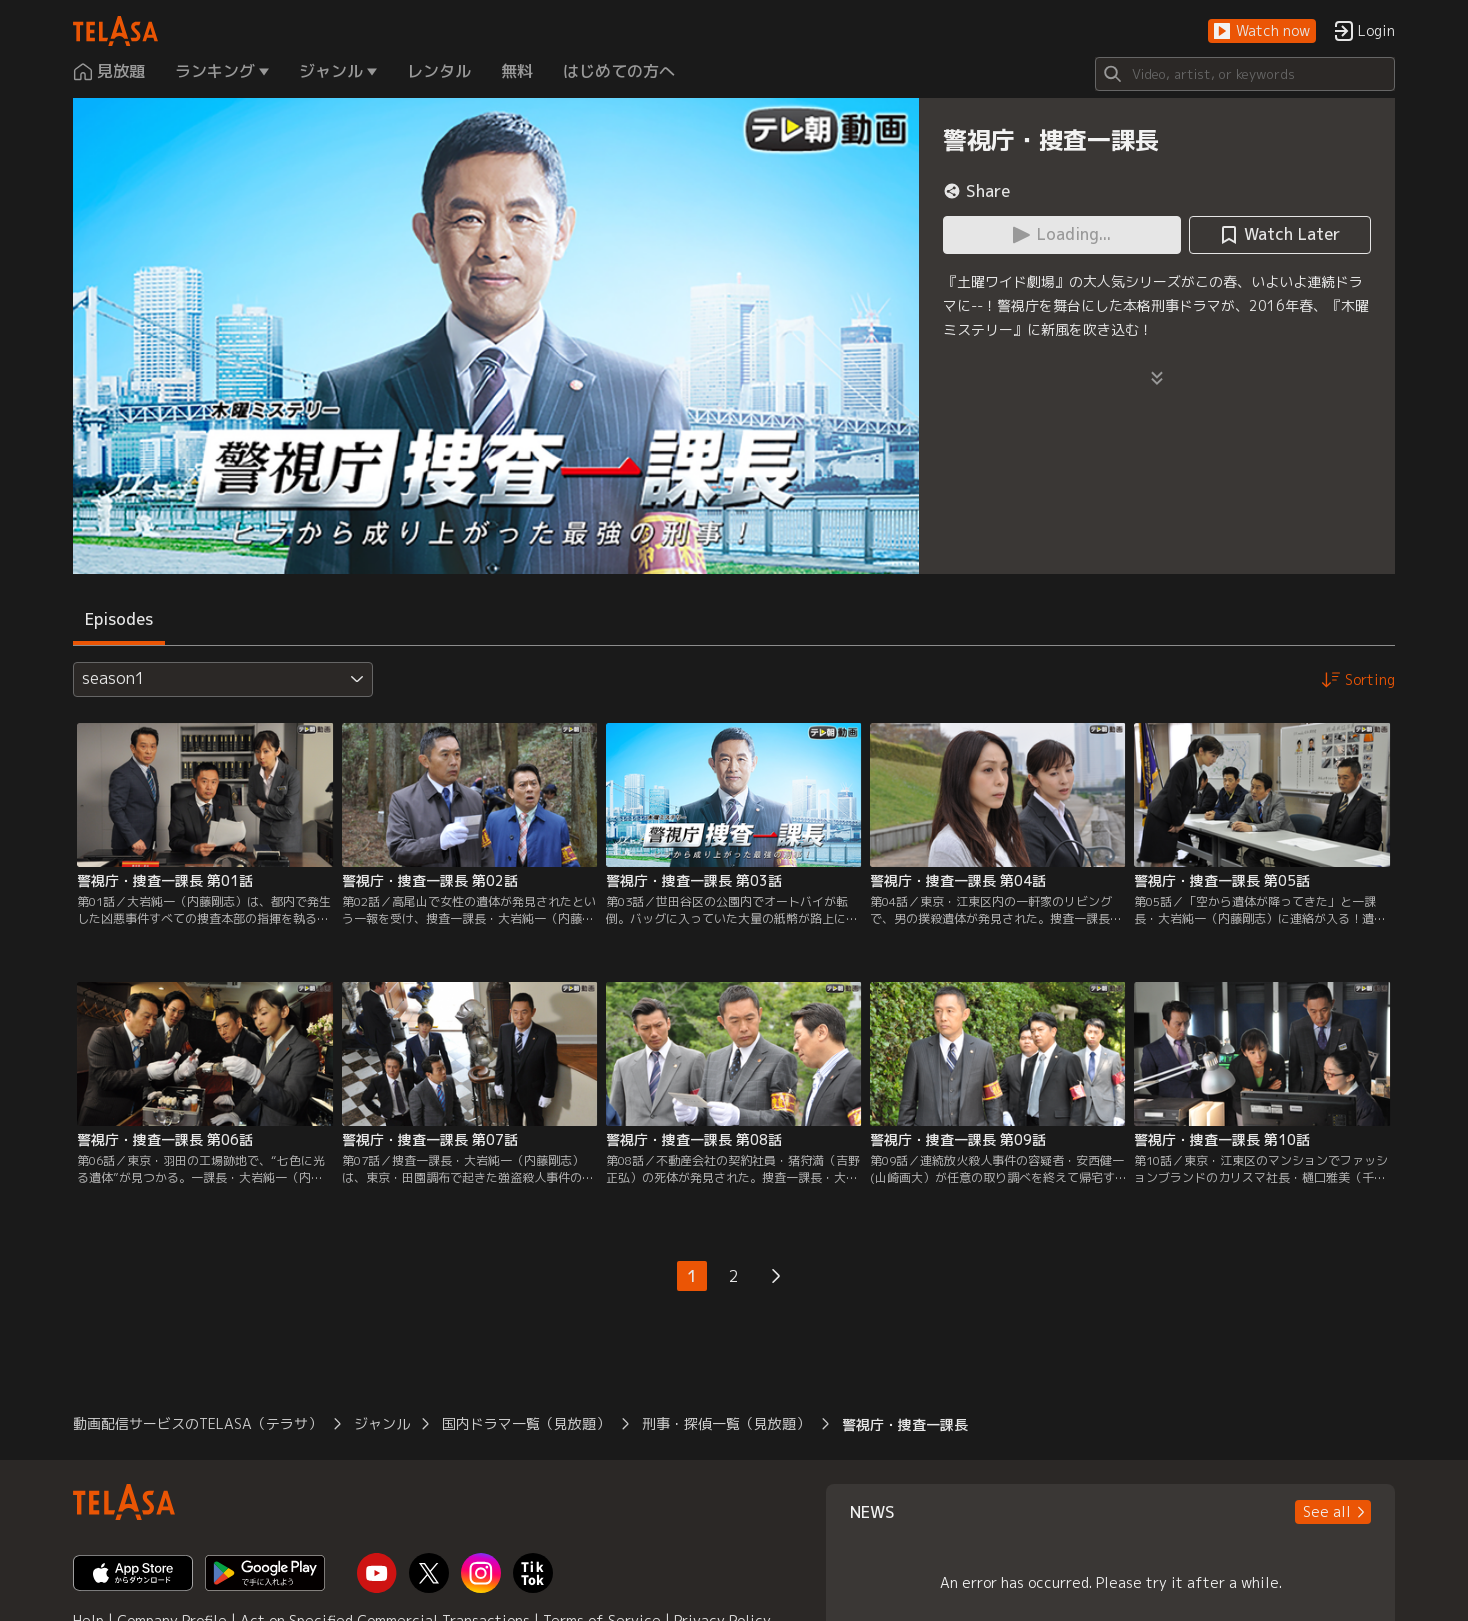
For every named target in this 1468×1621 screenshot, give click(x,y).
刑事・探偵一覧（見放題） (726, 1423)
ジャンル (382, 1423)
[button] (1262, 31)
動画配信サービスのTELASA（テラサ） (197, 1423)
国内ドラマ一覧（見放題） (526, 1423)
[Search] (1245, 74)
